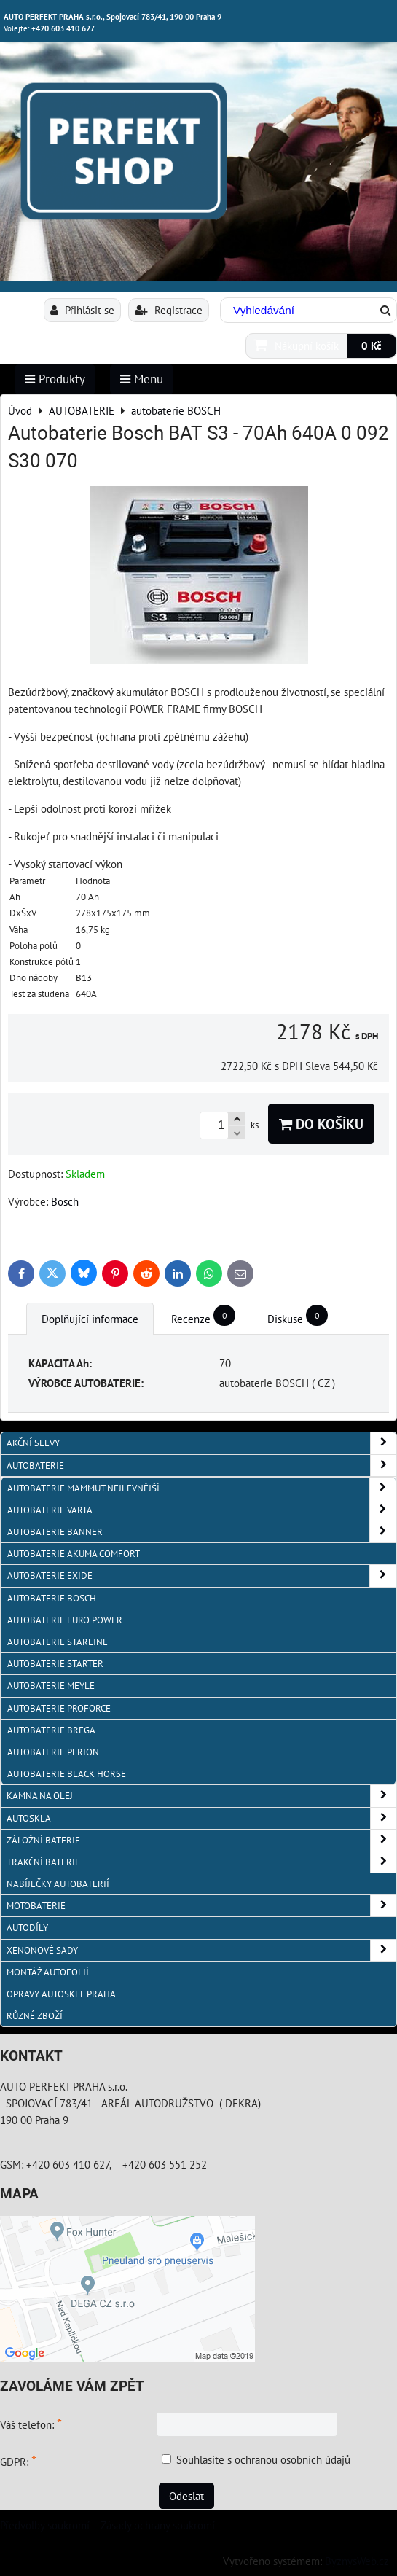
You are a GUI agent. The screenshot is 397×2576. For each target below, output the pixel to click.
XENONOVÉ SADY (201, 1950)
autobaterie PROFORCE (59, 1708)
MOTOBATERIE (201, 1905)
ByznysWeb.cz (357, 2560)
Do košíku (321, 1124)
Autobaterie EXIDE (201, 1575)
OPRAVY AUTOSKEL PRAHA (61, 1994)
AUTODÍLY (27, 1927)
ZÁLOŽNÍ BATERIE (201, 1840)
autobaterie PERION (53, 1752)
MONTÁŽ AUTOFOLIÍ (48, 1972)
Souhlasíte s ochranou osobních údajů (263, 2459)
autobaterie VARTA (201, 1510)
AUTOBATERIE (201, 1465)
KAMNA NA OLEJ (201, 1795)
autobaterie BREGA (51, 1730)
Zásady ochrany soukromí (158, 2525)
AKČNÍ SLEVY (201, 1442)
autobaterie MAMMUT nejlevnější (201, 1488)
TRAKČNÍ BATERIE (201, 1862)
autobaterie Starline (57, 1642)
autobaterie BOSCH (51, 1598)
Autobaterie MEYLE (51, 1685)
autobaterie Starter (55, 1664)
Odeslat (186, 2496)
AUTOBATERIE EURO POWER (64, 1620)
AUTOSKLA (201, 1818)
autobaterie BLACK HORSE (66, 1774)
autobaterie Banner (201, 1531)
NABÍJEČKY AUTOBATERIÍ (58, 1884)
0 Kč (371, 345)
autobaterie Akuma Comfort (73, 1553)
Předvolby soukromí (45, 2525)
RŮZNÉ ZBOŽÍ (35, 2016)
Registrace (169, 310)
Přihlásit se (82, 310)
